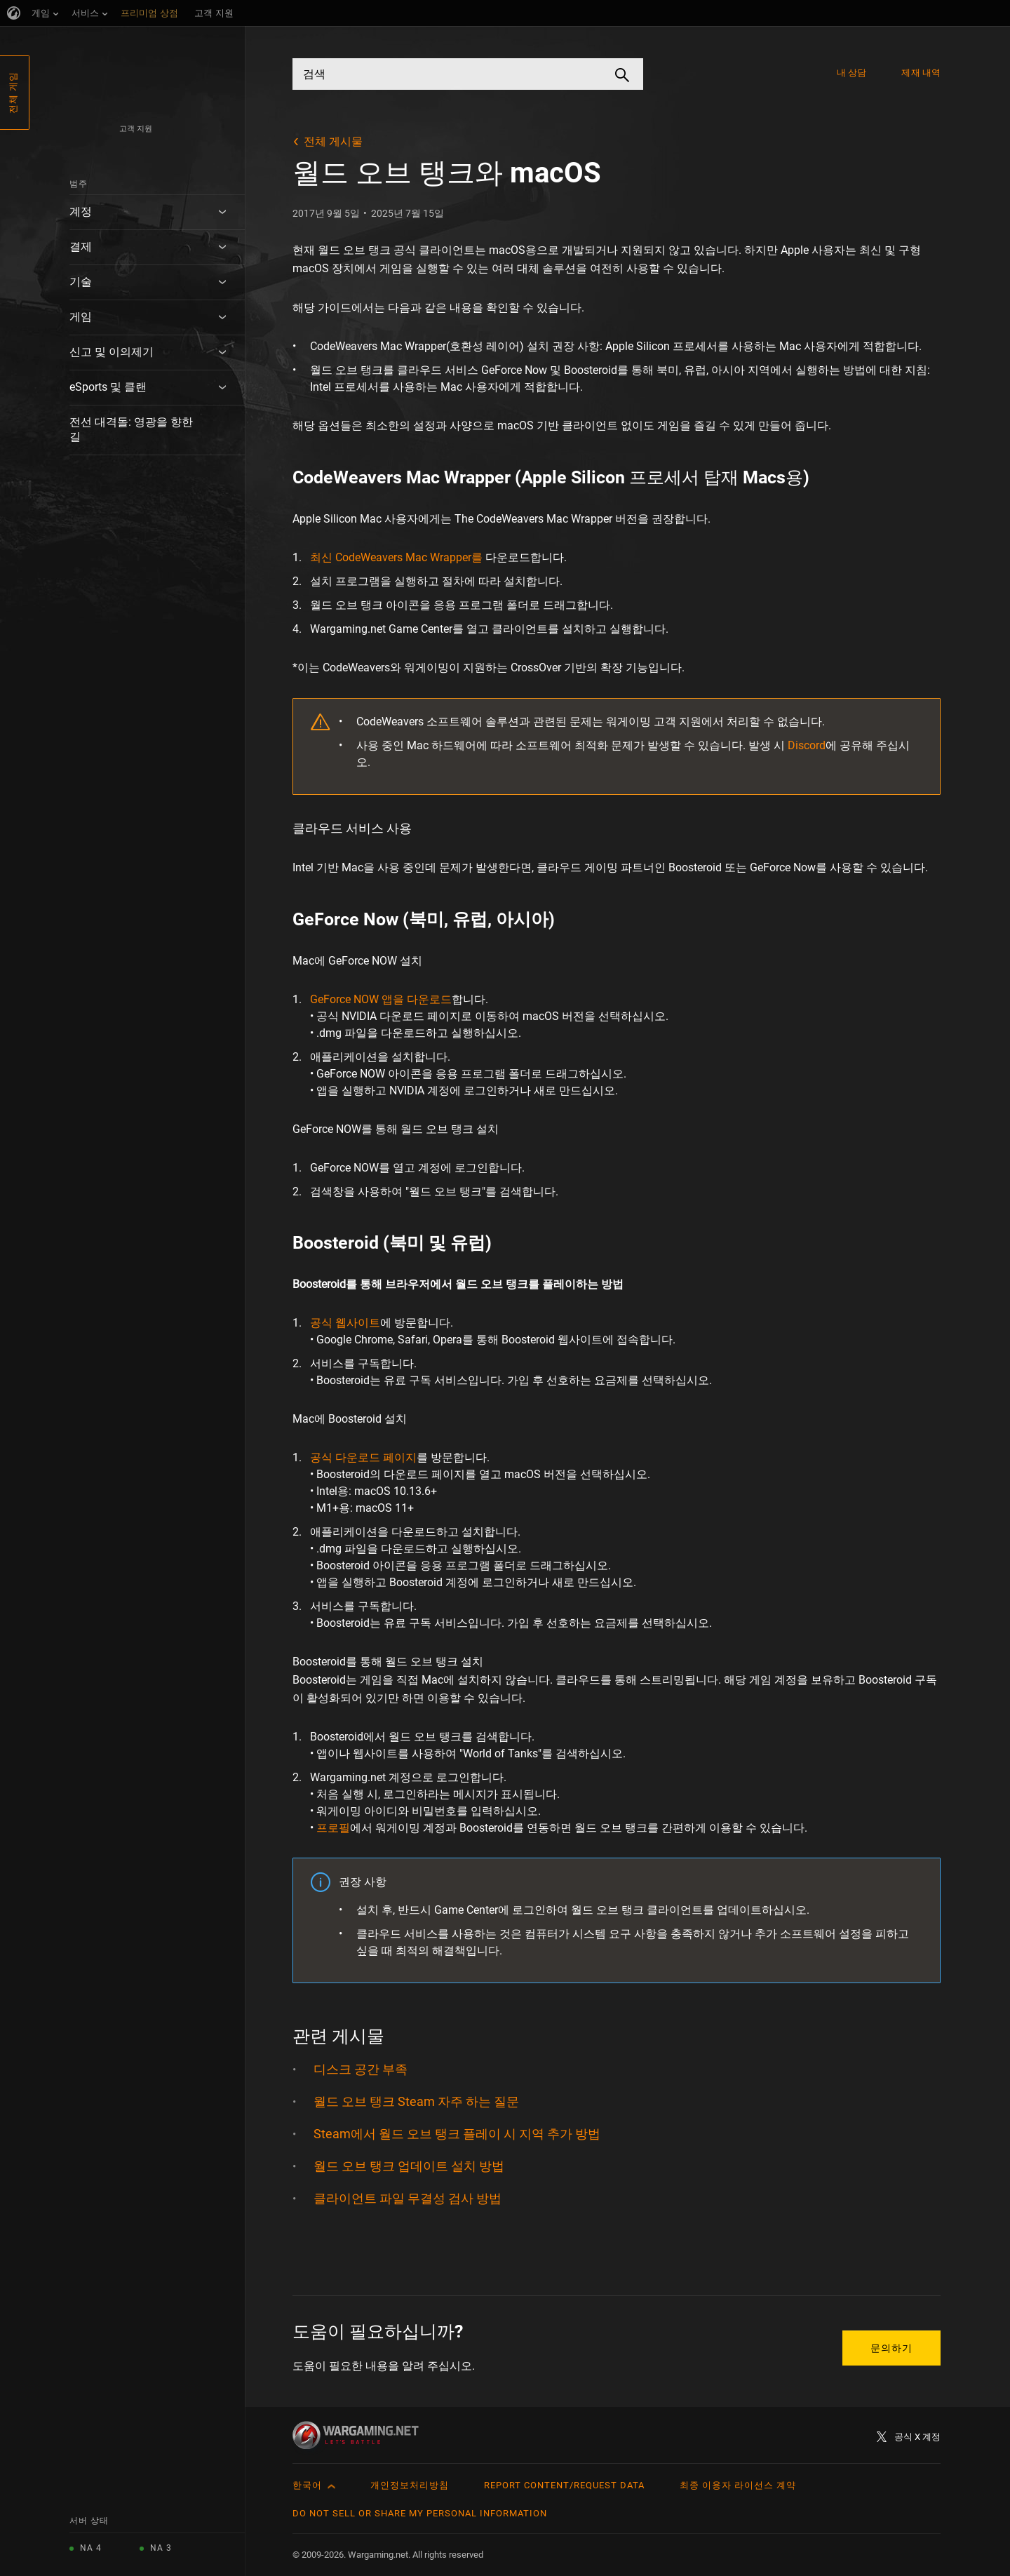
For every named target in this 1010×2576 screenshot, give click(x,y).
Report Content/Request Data (564, 2485)
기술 (80, 281)
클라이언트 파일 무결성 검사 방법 (407, 2198)
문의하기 (891, 2348)
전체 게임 (13, 93)
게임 (80, 316)
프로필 (333, 1827)
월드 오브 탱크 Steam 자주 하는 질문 (416, 2101)
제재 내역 (921, 72)
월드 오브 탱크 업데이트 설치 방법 (409, 2166)
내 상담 (851, 72)
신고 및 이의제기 (111, 351)
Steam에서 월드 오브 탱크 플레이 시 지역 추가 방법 (457, 2133)
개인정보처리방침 (409, 2485)
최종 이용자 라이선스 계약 (738, 2485)
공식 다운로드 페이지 (363, 1457)
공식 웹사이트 (345, 1322)
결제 (80, 246)
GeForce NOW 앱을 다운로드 (381, 999)
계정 (80, 211)
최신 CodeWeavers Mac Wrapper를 (396, 557)
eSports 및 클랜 (108, 387)
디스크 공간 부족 (361, 2069)
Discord (807, 745)
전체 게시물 (333, 141)
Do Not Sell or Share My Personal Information (419, 2513)
